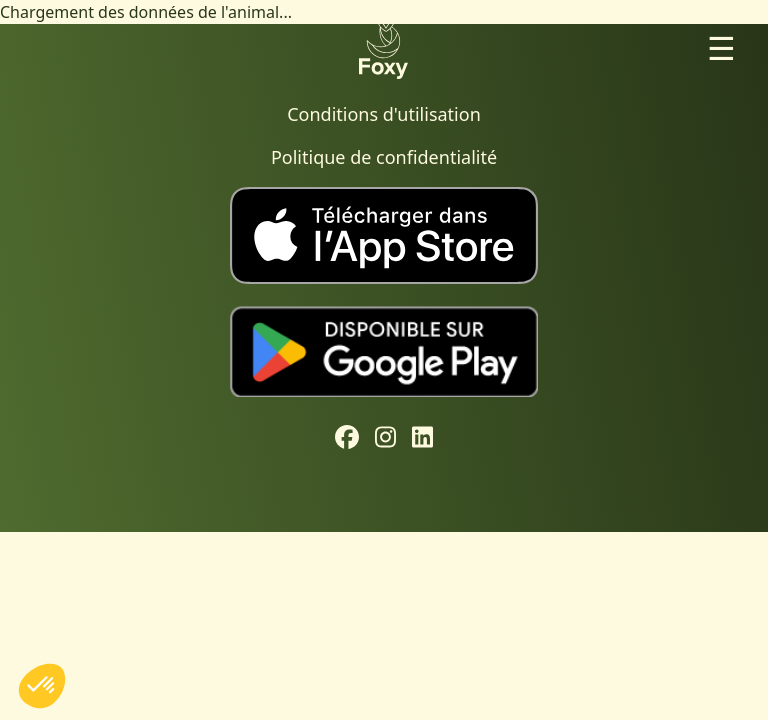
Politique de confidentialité (384, 157)
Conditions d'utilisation (384, 114)
